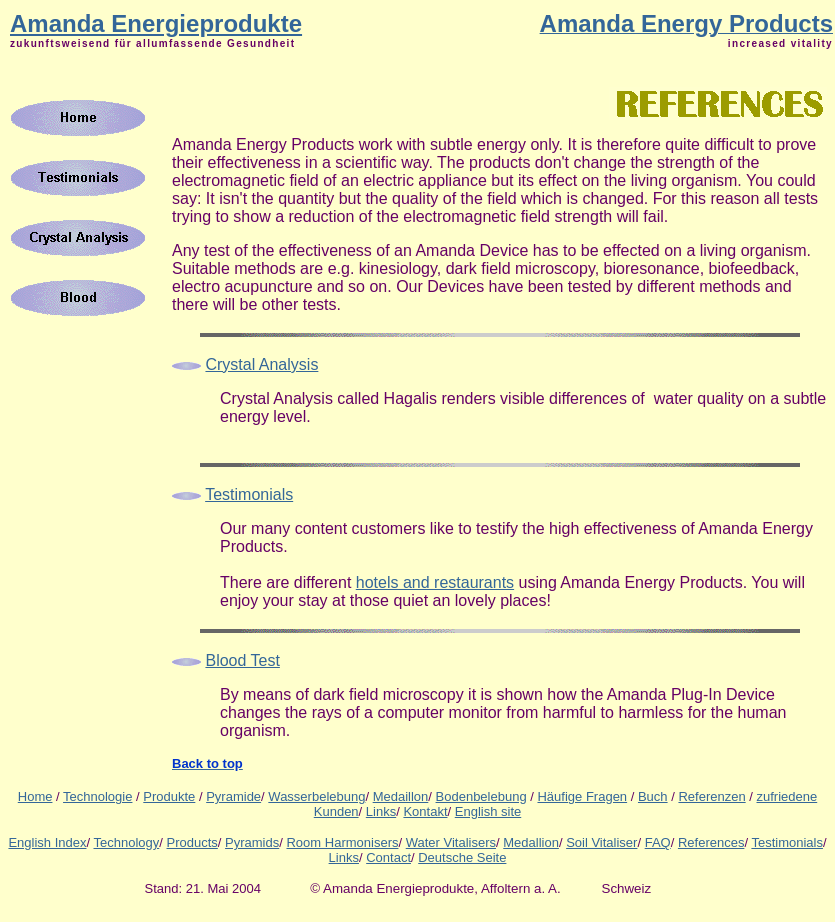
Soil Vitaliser (601, 842)
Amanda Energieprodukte (156, 23)
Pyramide (233, 796)
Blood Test (242, 660)
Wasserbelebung (316, 796)
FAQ (658, 842)
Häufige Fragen (582, 796)
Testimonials (787, 842)
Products (192, 842)
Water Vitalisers (451, 842)
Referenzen (711, 796)
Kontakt (425, 811)
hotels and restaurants (435, 582)
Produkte (169, 796)
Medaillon (401, 796)
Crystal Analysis (261, 364)
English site (488, 811)
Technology (127, 842)
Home (35, 796)
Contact (388, 857)
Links (381, 811)
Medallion (531, 842)
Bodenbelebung (481, 796)
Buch (653, 796)
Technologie (97, 796)
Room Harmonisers (342, 842)
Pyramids (252, 842)
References (711, 842)
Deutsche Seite (462, 857)
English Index (47, 842)
